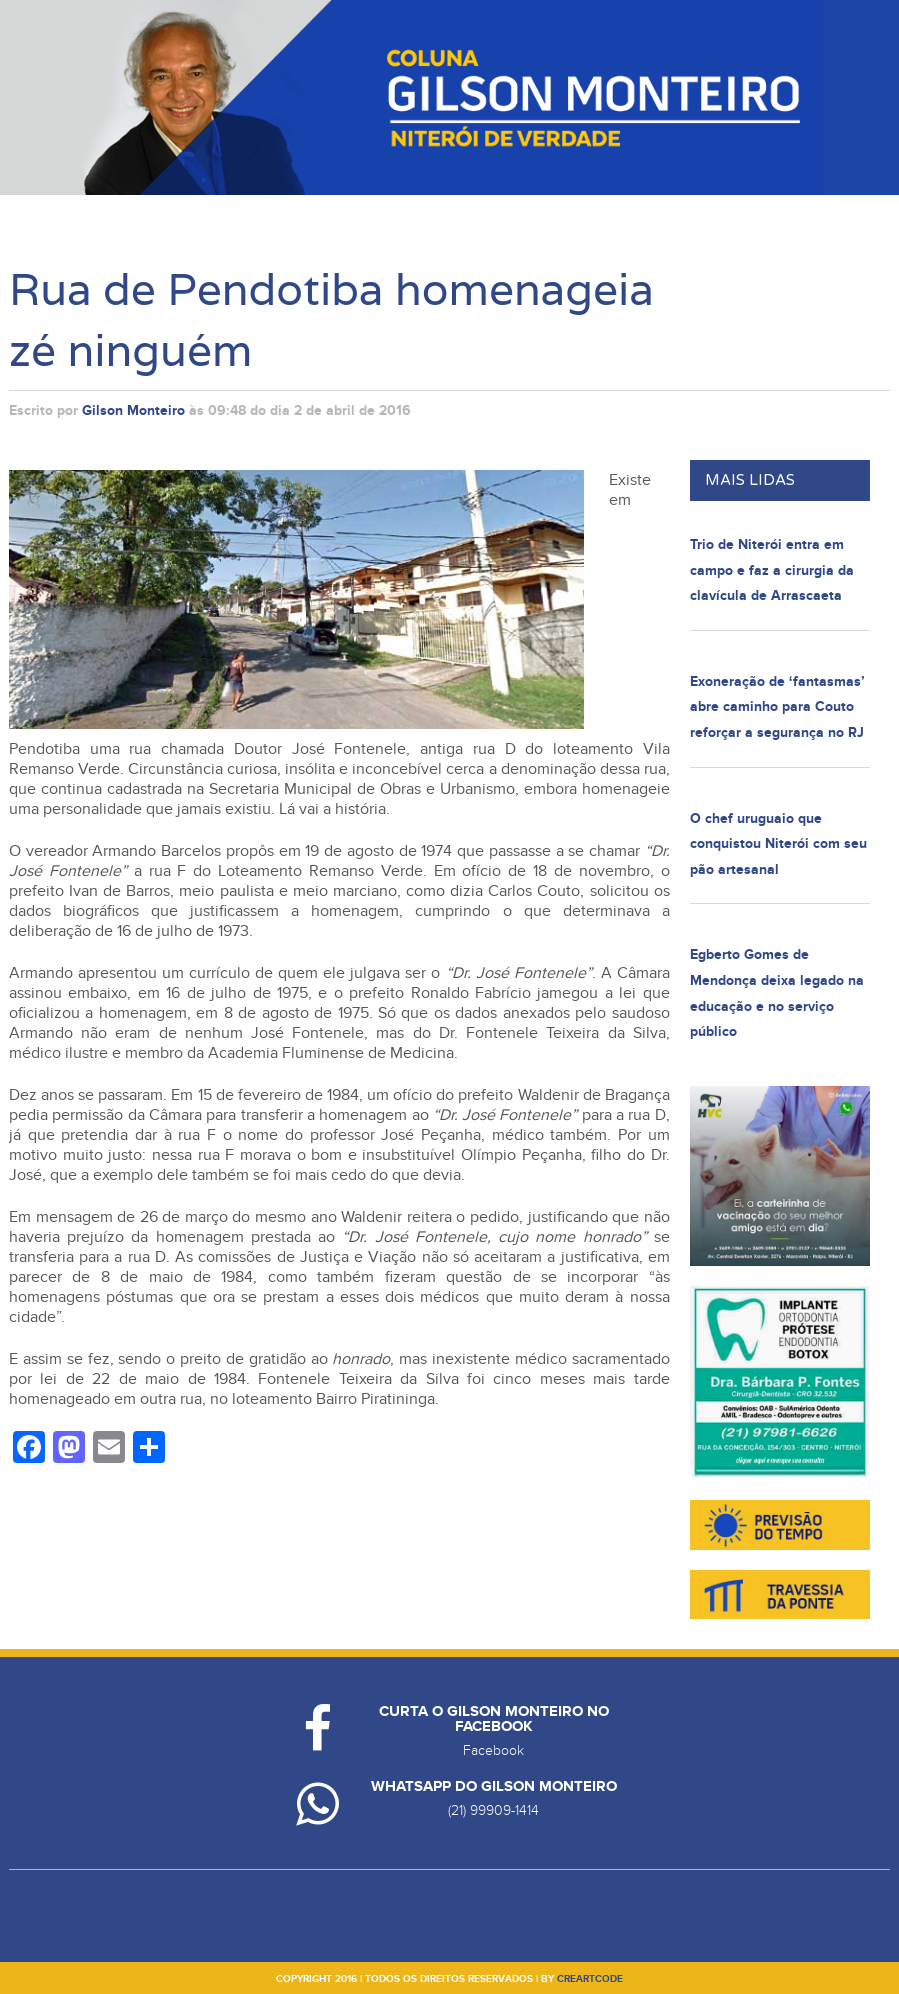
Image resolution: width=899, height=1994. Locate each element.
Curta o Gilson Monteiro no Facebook (494, 1719)
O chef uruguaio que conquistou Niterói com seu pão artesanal (778, 844)
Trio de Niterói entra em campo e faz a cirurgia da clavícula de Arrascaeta (772, 570)
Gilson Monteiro (133, 410)
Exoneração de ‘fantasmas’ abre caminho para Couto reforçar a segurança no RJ (777, 707)
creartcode (590, 1979)
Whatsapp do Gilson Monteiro (494, 1786)
